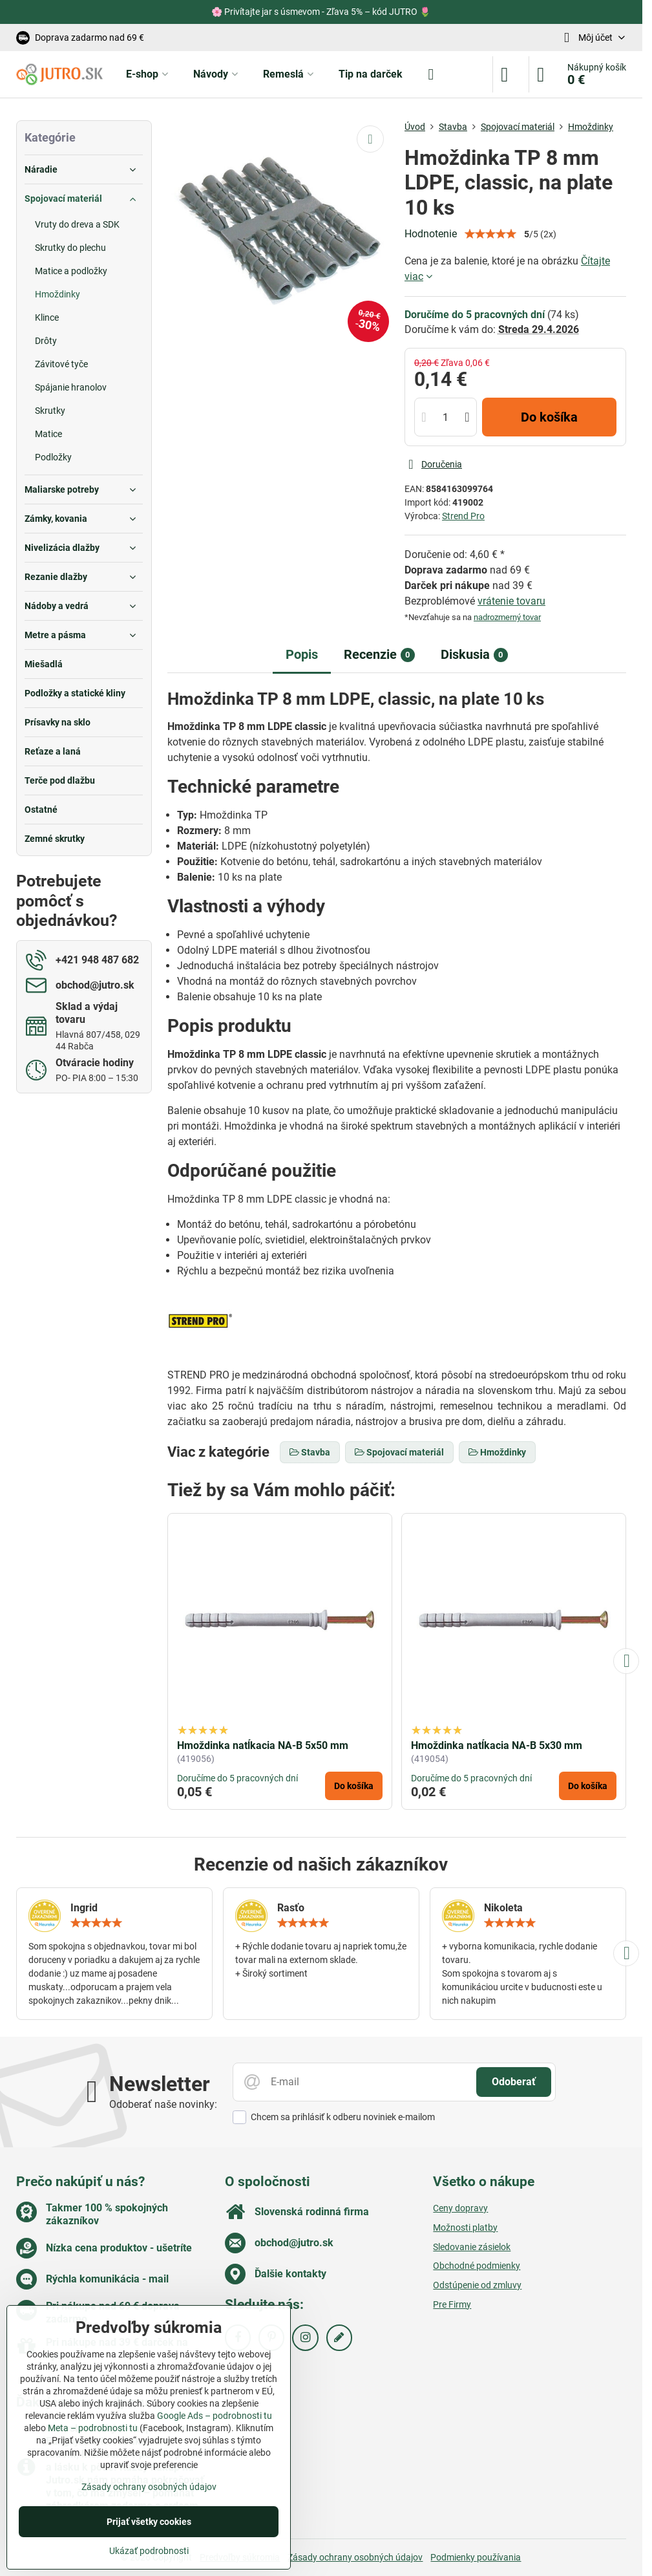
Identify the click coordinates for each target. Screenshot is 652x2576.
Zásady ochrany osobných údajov (355, 2557)
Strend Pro (463, 516)
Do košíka (549, 417)
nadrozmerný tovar (507, 617)
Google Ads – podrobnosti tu (214, 2415)
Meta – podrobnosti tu (93, 2428)
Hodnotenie (431, 234)
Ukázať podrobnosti (149, 2551)
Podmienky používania (475, 2557)
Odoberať (514, 2082)
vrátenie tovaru (511, 601)
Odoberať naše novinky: (163, 2104)
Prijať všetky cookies (149, 2522)
